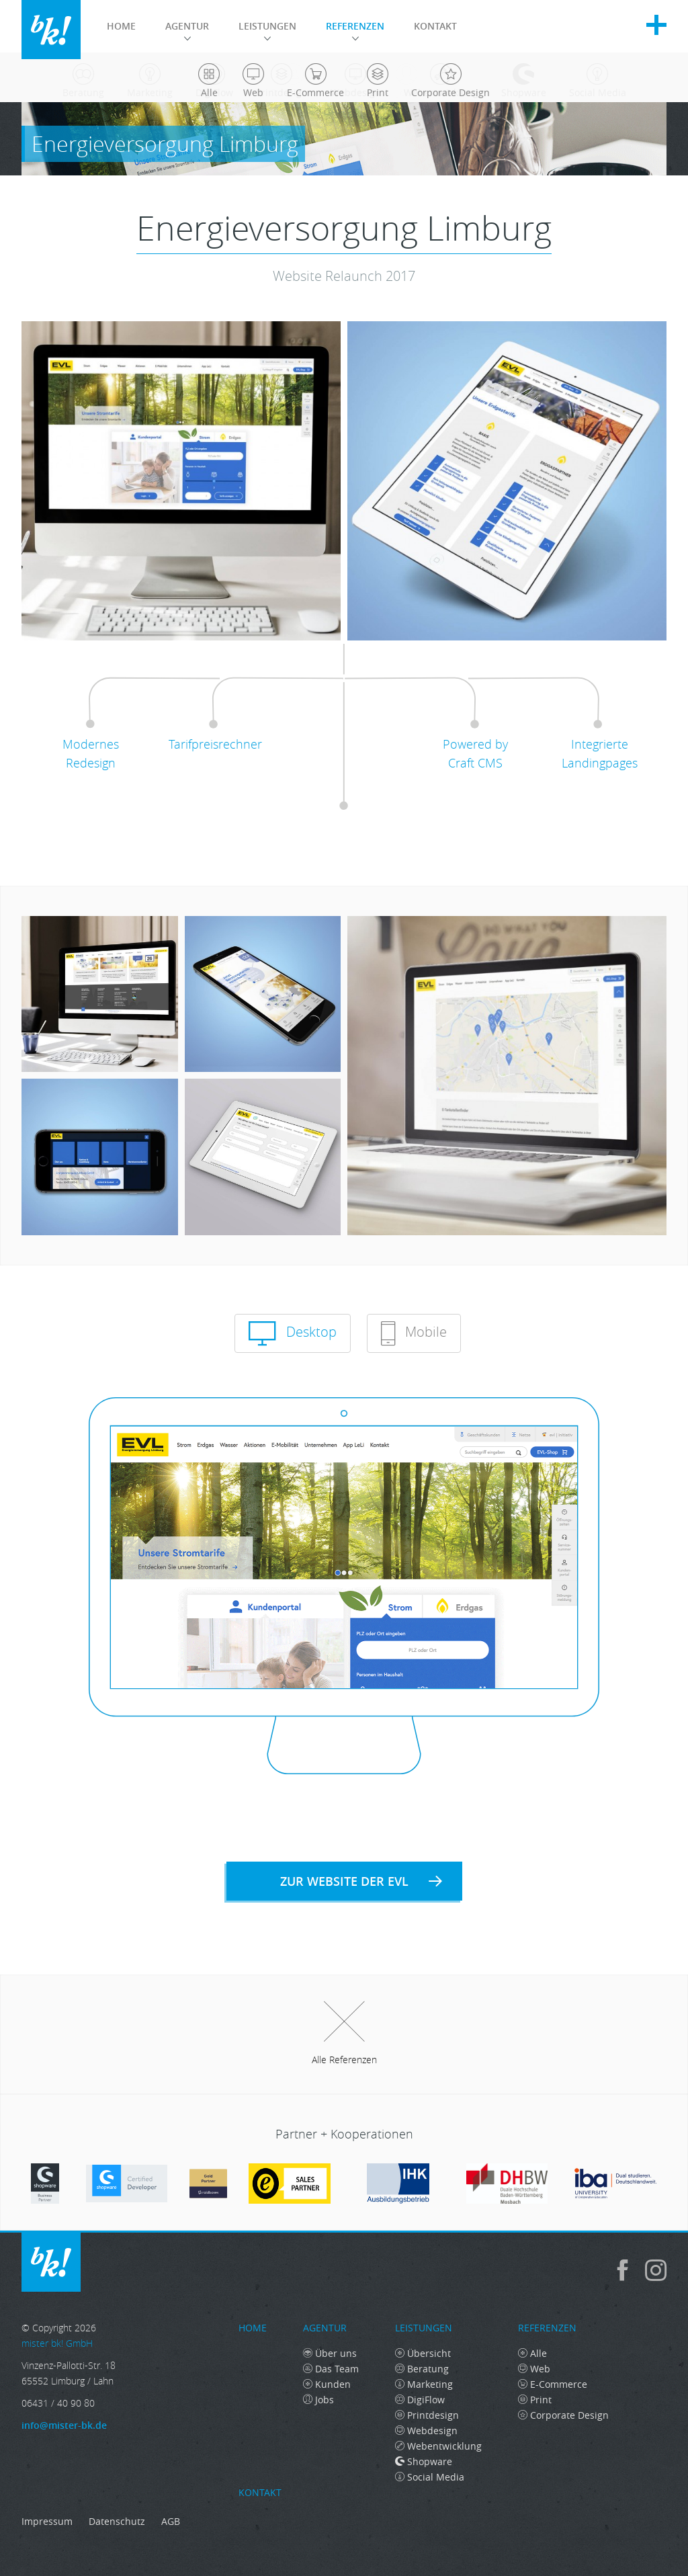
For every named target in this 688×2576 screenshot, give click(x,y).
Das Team (331, 2368)
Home (121, 25)
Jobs (318, 2399)
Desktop (293, 1333)
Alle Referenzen (344, 2033)
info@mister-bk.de (64, 2425)
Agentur (187, 29)
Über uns (330, 2353)
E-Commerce (552, 2384)
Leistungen (267, 29)
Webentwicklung (438, 2446)
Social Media (429, 2476)
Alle (532, 2353)
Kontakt (435, 25)
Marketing (424, 2384)
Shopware (423, 2461)
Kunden (327, 2384)
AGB (170, 2521)
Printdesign (427, 2415)
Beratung (422, 2368)
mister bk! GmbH (51, 29)
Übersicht (423, 2353)
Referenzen (355, 29)
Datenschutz (117, 2521)
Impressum (47, 2521)
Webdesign (426, 2430)
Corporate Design (563, 2415)
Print (535, 2399)
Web (534, 2368)
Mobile (414, 1333)
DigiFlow (420, 2399)
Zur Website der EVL (361, 1881)
